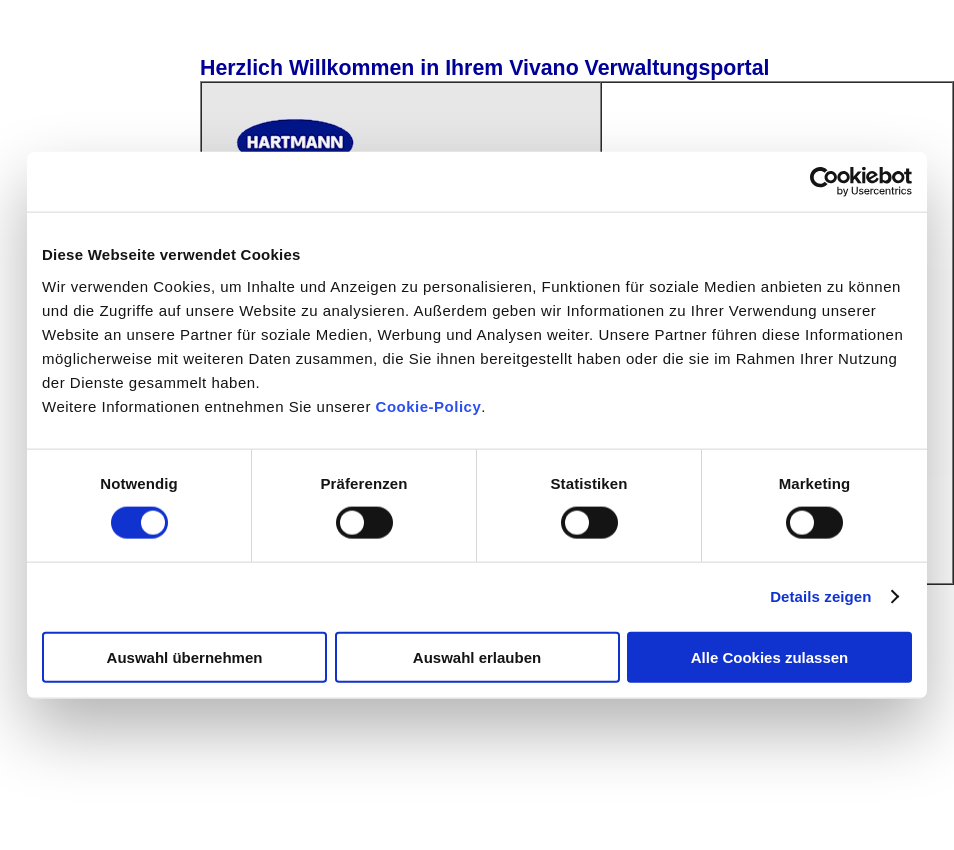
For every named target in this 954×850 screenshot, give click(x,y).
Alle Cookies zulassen (770, 656)
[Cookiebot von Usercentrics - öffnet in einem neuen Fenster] (824, 182)
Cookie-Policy (426, 405)
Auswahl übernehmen (185, 656)
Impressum (416, 814)
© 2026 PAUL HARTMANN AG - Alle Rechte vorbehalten (200, 814)
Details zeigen (820, 596)
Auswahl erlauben (477, 656)
